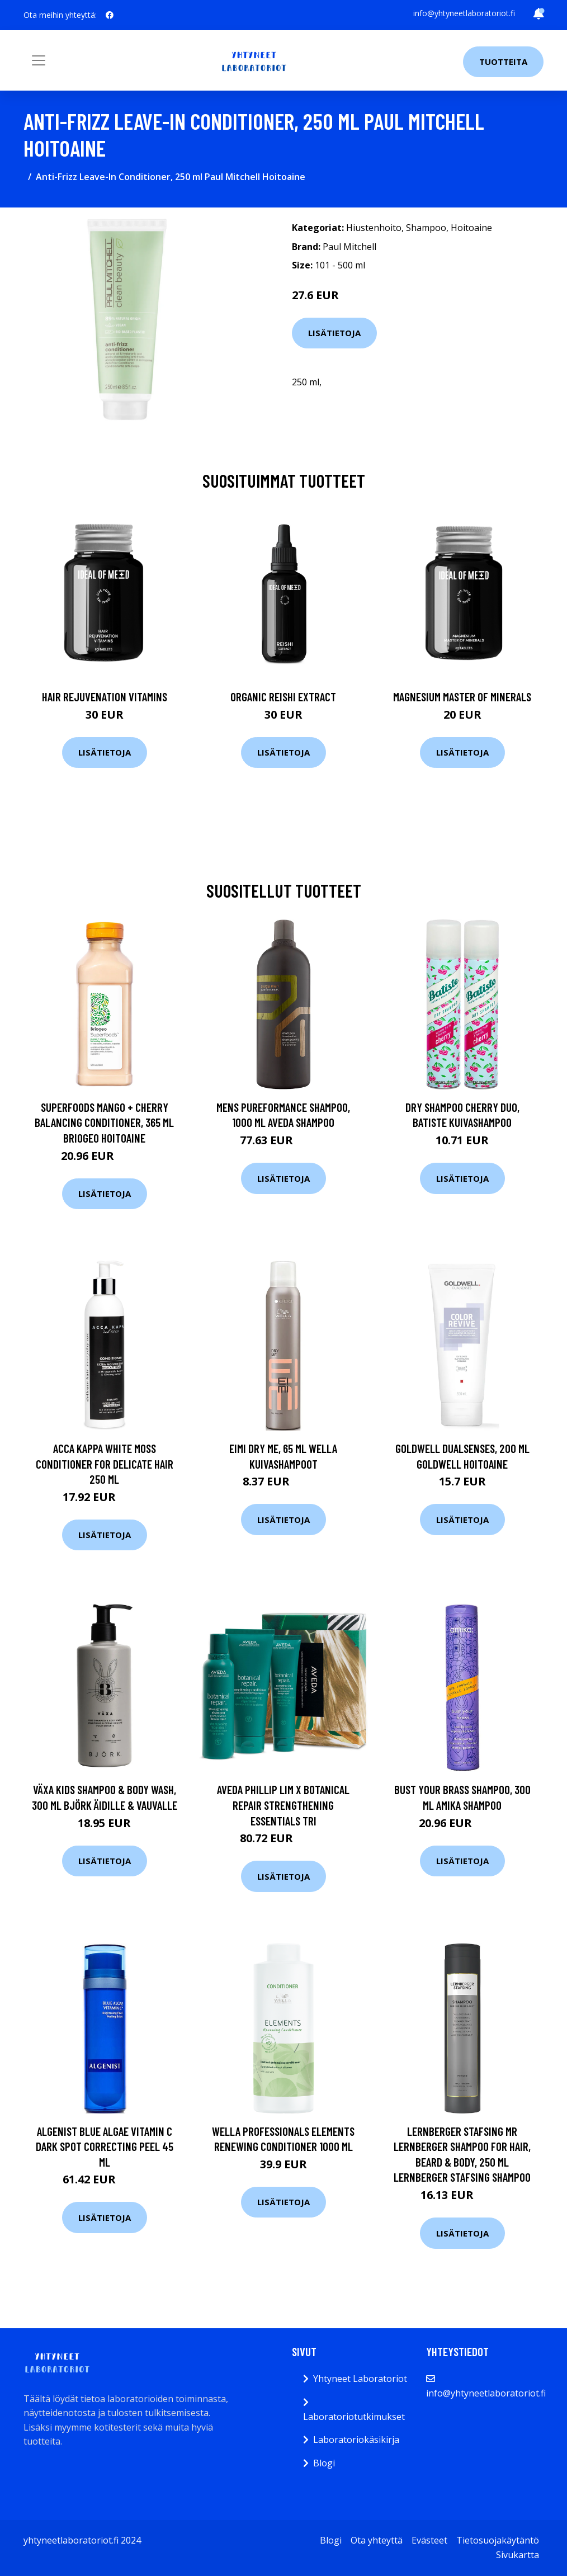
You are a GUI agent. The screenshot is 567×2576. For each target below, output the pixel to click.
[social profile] (109, 15)
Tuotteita (503, 61)
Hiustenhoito (373, 227)
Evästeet (429, 2540)
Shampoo (426, 227)
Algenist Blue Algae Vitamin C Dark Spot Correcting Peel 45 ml (104, 2146)
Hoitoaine (471, 227)
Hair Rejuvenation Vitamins (104, 697)
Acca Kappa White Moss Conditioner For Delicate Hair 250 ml (104, 1463)
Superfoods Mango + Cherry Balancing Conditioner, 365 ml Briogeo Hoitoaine (104, 1122)
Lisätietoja (334, 332)
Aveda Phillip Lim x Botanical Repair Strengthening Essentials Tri (283, 1804)
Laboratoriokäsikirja (356, 2439)
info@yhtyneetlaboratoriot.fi (464, 13)
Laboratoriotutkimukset (354, 2416)
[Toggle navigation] (38, 60)
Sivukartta (517, 2555)
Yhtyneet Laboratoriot (360, 2378)
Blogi (324, 2463)
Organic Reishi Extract (283, 697)
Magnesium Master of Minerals (462, 697)
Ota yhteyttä (377, 2540)
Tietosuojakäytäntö (497, 2540)
